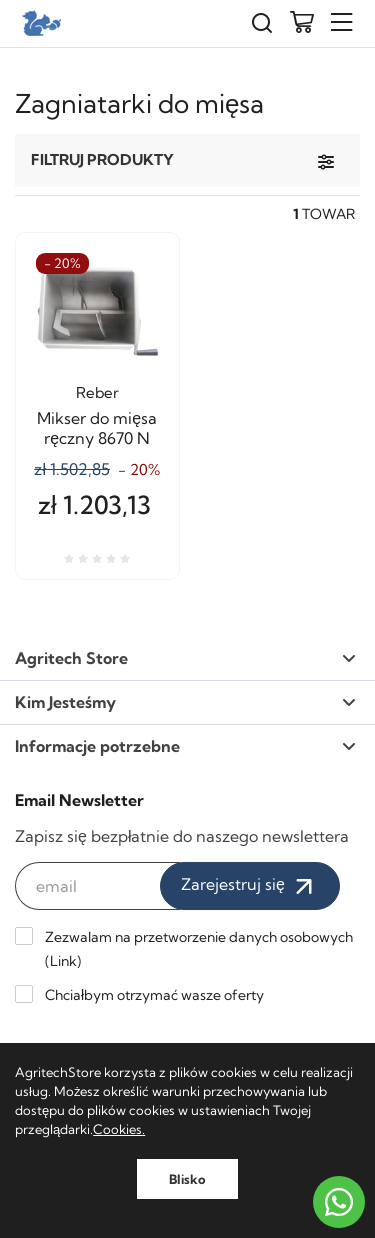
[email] (97, 886)
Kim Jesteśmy (185, 702)
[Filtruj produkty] (326, 160)
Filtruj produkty (102, 159)
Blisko (187, 1179)
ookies (122, 1129)
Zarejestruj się (250, 886)
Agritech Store (185, 658)
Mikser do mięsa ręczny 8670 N (97, 428)
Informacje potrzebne (185, 746)
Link (63, 961)
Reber (97, 392)
